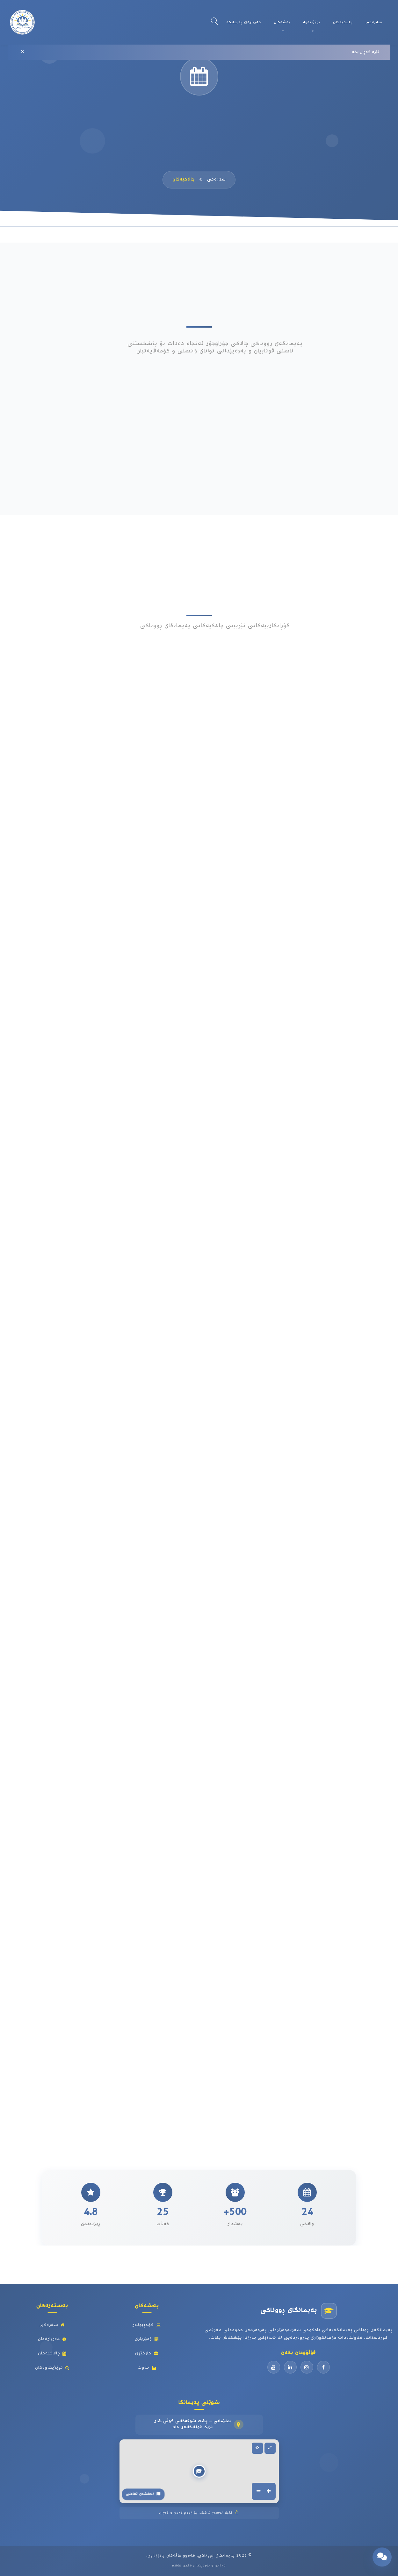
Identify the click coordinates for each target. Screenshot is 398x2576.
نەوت (147, 2368)
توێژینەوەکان (52, 2368)
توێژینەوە (311, 22)
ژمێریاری (147, 2339)
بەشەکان (282, 22)
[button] (199, 2471)
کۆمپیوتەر (147, 2325)
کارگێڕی (146, 2353)
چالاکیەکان (343, 22)
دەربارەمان (52, 2339)
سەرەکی (373, 22)
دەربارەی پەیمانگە (244, 22)
